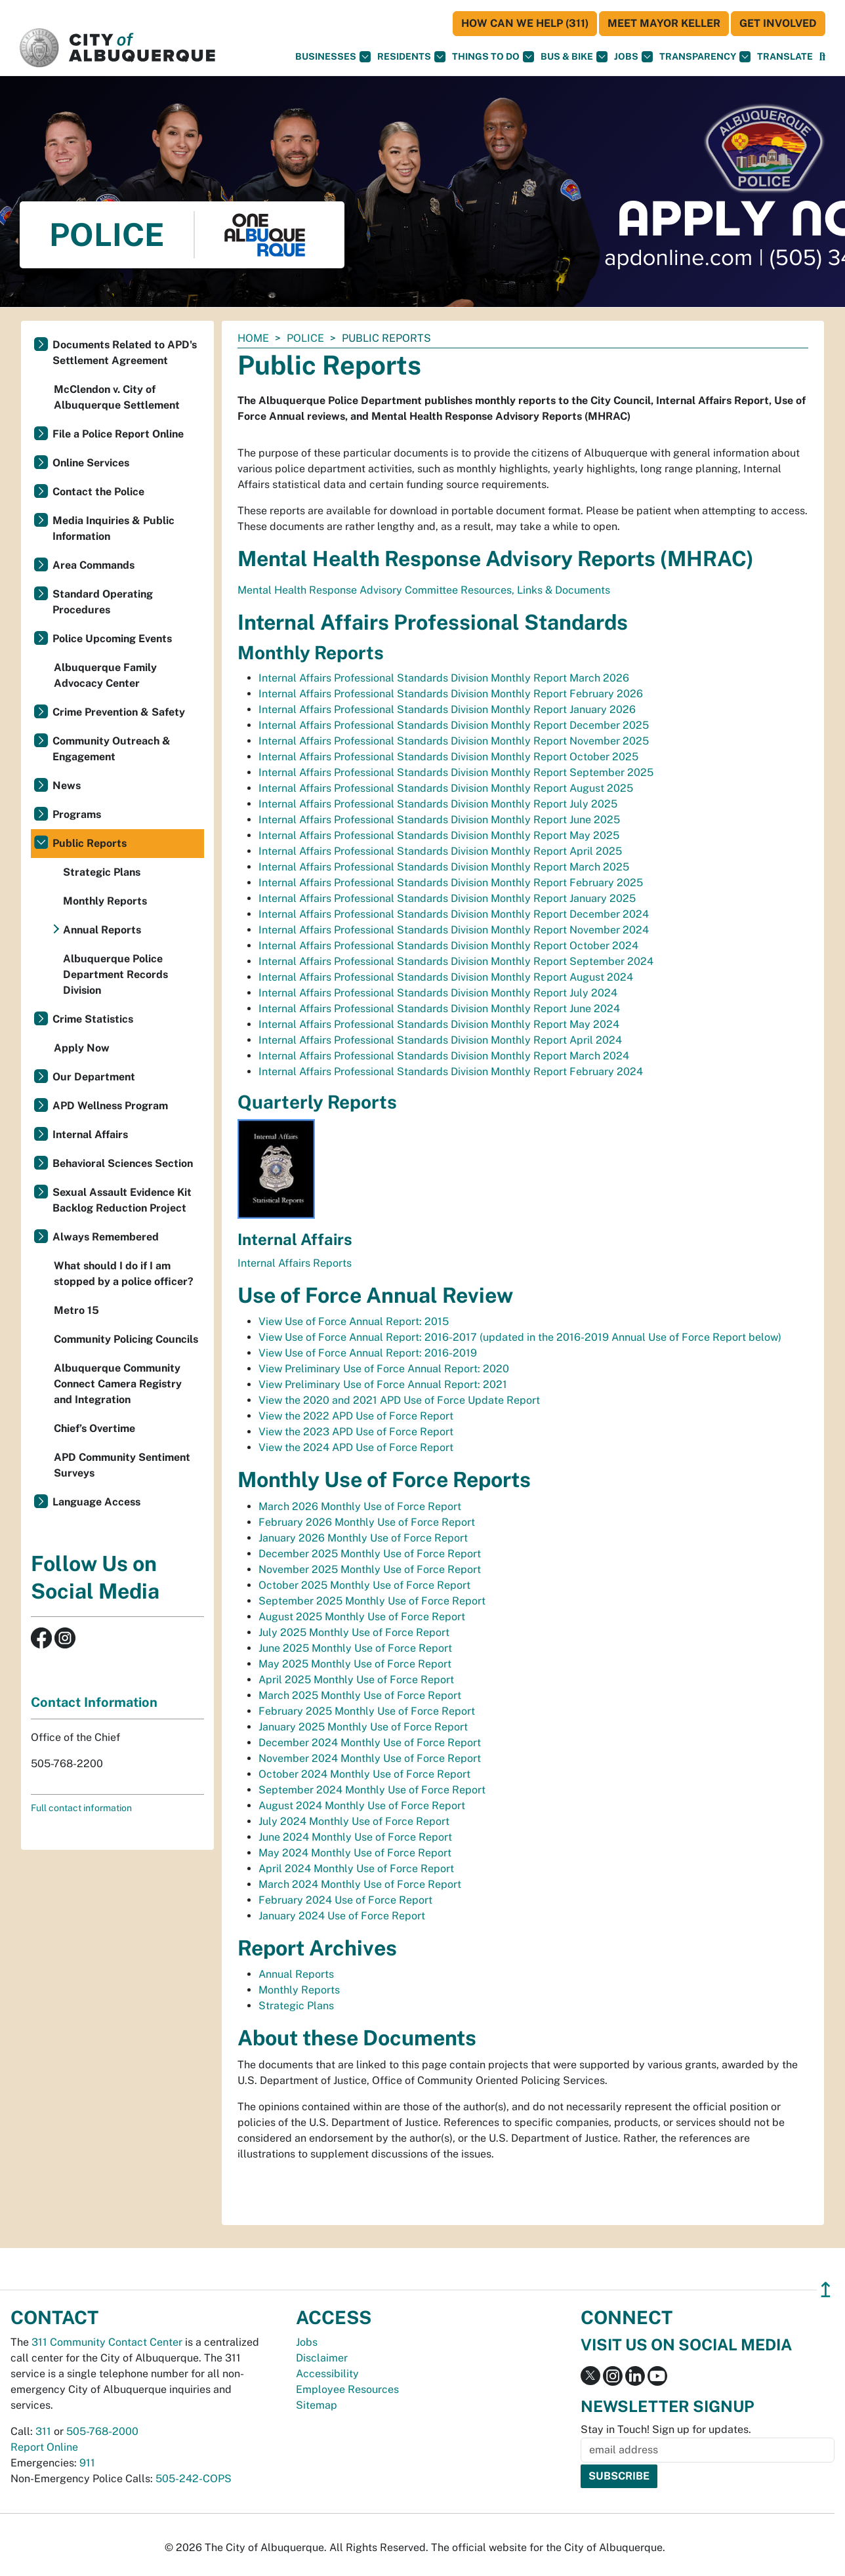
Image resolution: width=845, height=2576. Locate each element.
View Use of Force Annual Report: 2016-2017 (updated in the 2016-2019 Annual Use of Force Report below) (519, 1337)
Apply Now (82, 1048)
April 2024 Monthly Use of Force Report (356, 1868)
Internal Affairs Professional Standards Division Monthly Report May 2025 (438, 835)
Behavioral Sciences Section (122, 1163)
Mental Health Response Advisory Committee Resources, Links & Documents (423, 590)
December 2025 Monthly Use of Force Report (369, 1553)
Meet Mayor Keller (664, 23)
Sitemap (316, 2405)
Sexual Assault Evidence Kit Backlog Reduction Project (122, 1200)
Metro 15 (76, 1310)
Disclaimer (322, 2358)
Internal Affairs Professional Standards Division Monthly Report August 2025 (445, 788)
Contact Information (94, 1702)
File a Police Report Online (118, 434)
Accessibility (327, 2373)
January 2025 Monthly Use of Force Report (363, 1727)
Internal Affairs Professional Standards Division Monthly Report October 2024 (448, 945)
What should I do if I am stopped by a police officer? (124, 1273)
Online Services (90, 463)
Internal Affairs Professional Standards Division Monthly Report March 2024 (443, 1056)
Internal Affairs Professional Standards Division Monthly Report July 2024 (437, 993)
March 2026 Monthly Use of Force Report (359, 1506)
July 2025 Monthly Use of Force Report (353, 1632)
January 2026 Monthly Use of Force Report (363, 1538)
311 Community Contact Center (106, 2342)
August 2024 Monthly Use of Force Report (361, 1805)
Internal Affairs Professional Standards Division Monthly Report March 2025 (443, 867)
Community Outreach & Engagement (111, 749)
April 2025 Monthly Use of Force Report (356, 1679)
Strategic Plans (296, 2005)
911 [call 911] (87, 2463)
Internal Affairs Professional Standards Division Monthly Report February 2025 (450, 882)
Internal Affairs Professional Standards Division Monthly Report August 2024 (445, 977)
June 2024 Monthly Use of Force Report (355, 1837)
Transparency (705, 56)
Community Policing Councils (126, 1339)
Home (253, 338)
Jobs (633, 56)
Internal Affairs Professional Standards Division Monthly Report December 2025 (453, 725)
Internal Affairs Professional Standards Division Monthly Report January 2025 (447, 898)
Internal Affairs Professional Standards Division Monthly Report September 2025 (455, 772)
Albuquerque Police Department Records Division (115, 974)
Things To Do (493, 56)
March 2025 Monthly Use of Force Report (359, 1695)
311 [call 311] (43, 2431)
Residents (411, 56)
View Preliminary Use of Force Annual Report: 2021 (382, 1384)
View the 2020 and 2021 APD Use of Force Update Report (399, 1400)
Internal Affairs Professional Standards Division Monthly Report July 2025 (437, 804)
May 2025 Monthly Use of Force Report (354, 1664)
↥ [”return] (826, 2290)
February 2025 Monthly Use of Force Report (366, 1711)
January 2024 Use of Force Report (341, 1916)
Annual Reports (296, 1974)
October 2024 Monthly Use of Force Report (364, 1774)
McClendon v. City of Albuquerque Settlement (117, 397)
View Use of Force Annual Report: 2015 (353, 1321)
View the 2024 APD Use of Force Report (355, 1447)
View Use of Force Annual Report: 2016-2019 (367, 1353)
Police (305, 338)
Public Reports (89, 843)
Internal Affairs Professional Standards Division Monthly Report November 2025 (453, 741)
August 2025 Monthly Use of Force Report (361, 1616)
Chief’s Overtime (94, 1428)
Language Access (96, 1502)
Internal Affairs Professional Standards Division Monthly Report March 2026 (443, 678)
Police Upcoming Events (112, 638)
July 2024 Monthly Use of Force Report (353, 1821)
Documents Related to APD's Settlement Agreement (124, 352)
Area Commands (93, 565)
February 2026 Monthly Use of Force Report (366, 1522)
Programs (76, 814)
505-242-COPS (193, 2478)
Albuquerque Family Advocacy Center (105, 675)
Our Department (93, 1077)
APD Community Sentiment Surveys (122, 1465)
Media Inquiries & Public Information (113, 528)
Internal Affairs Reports (294, 1263)
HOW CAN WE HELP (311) (524, 23)
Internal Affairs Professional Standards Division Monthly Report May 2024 (438, 1024)
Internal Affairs (90, 1134)
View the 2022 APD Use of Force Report (355, 1416)
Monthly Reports (299, 1990)
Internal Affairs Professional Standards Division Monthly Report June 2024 (439, 1008)
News (66, 785)
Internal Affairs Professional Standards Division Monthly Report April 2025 (440, 851)
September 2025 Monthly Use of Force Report (371, 1601)
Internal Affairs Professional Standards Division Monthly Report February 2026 (450, 693)
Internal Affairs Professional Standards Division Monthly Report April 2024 (440, 1040)
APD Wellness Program (110, 1105)
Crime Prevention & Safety (118, 712)
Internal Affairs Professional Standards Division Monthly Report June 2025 (439, 819)
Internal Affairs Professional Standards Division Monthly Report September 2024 (455, 961)
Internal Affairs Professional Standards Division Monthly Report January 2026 (447, 709)
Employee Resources (347, 2389)
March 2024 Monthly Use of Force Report (359, 1884)
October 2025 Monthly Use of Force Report (364, 1585)
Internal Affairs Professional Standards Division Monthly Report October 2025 (448, 756)
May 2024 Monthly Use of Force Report (354, 1853)
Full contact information (81, 1808)
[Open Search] (822, 56)
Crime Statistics (92, 1019)
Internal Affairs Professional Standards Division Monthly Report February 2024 (450, 1071)
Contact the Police (98, 491)
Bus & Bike (574, 56)
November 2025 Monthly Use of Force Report (369, 1569)
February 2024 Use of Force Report (345, 1900)
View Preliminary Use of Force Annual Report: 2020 (383, 1368)
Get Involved (778, 23)
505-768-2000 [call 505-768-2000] (102, 2431)
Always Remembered (105, 1237)
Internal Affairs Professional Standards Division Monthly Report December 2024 (453, 914)
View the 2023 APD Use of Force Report (355, 1431)
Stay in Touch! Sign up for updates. (666, 2429)
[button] (785, 57)
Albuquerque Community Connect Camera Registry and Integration (118, 1384)
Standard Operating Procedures (102, 602)
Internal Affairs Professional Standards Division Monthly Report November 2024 (453, 930)
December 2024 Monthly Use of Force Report (369, 1742)
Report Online (44, 2447)
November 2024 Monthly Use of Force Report (369, 1758)
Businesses (333, 56)
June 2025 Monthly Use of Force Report (355, 1648)
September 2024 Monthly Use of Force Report (371, 1790)
